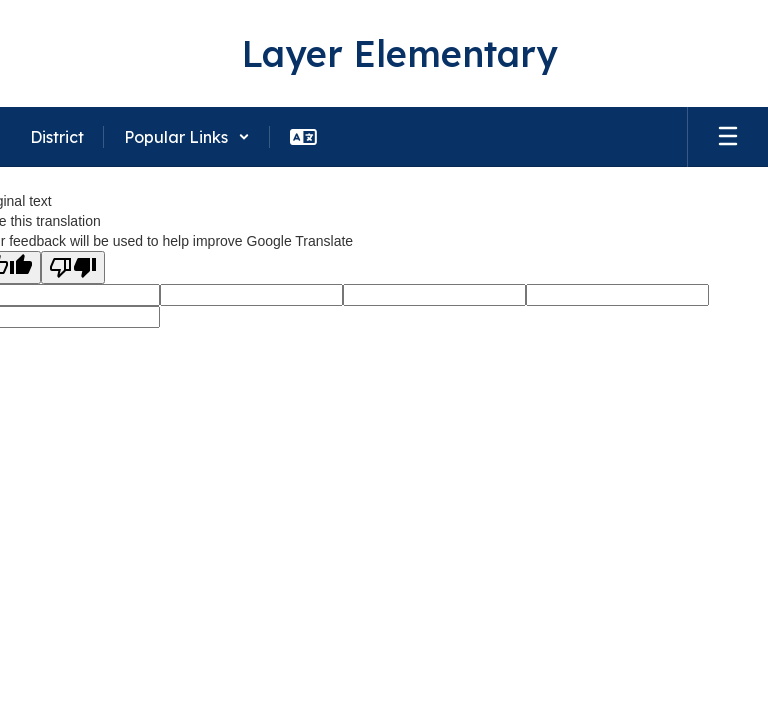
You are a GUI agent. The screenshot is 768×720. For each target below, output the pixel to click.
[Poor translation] (73, 267)
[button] (187, 137)
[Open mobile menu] (728, 137)
